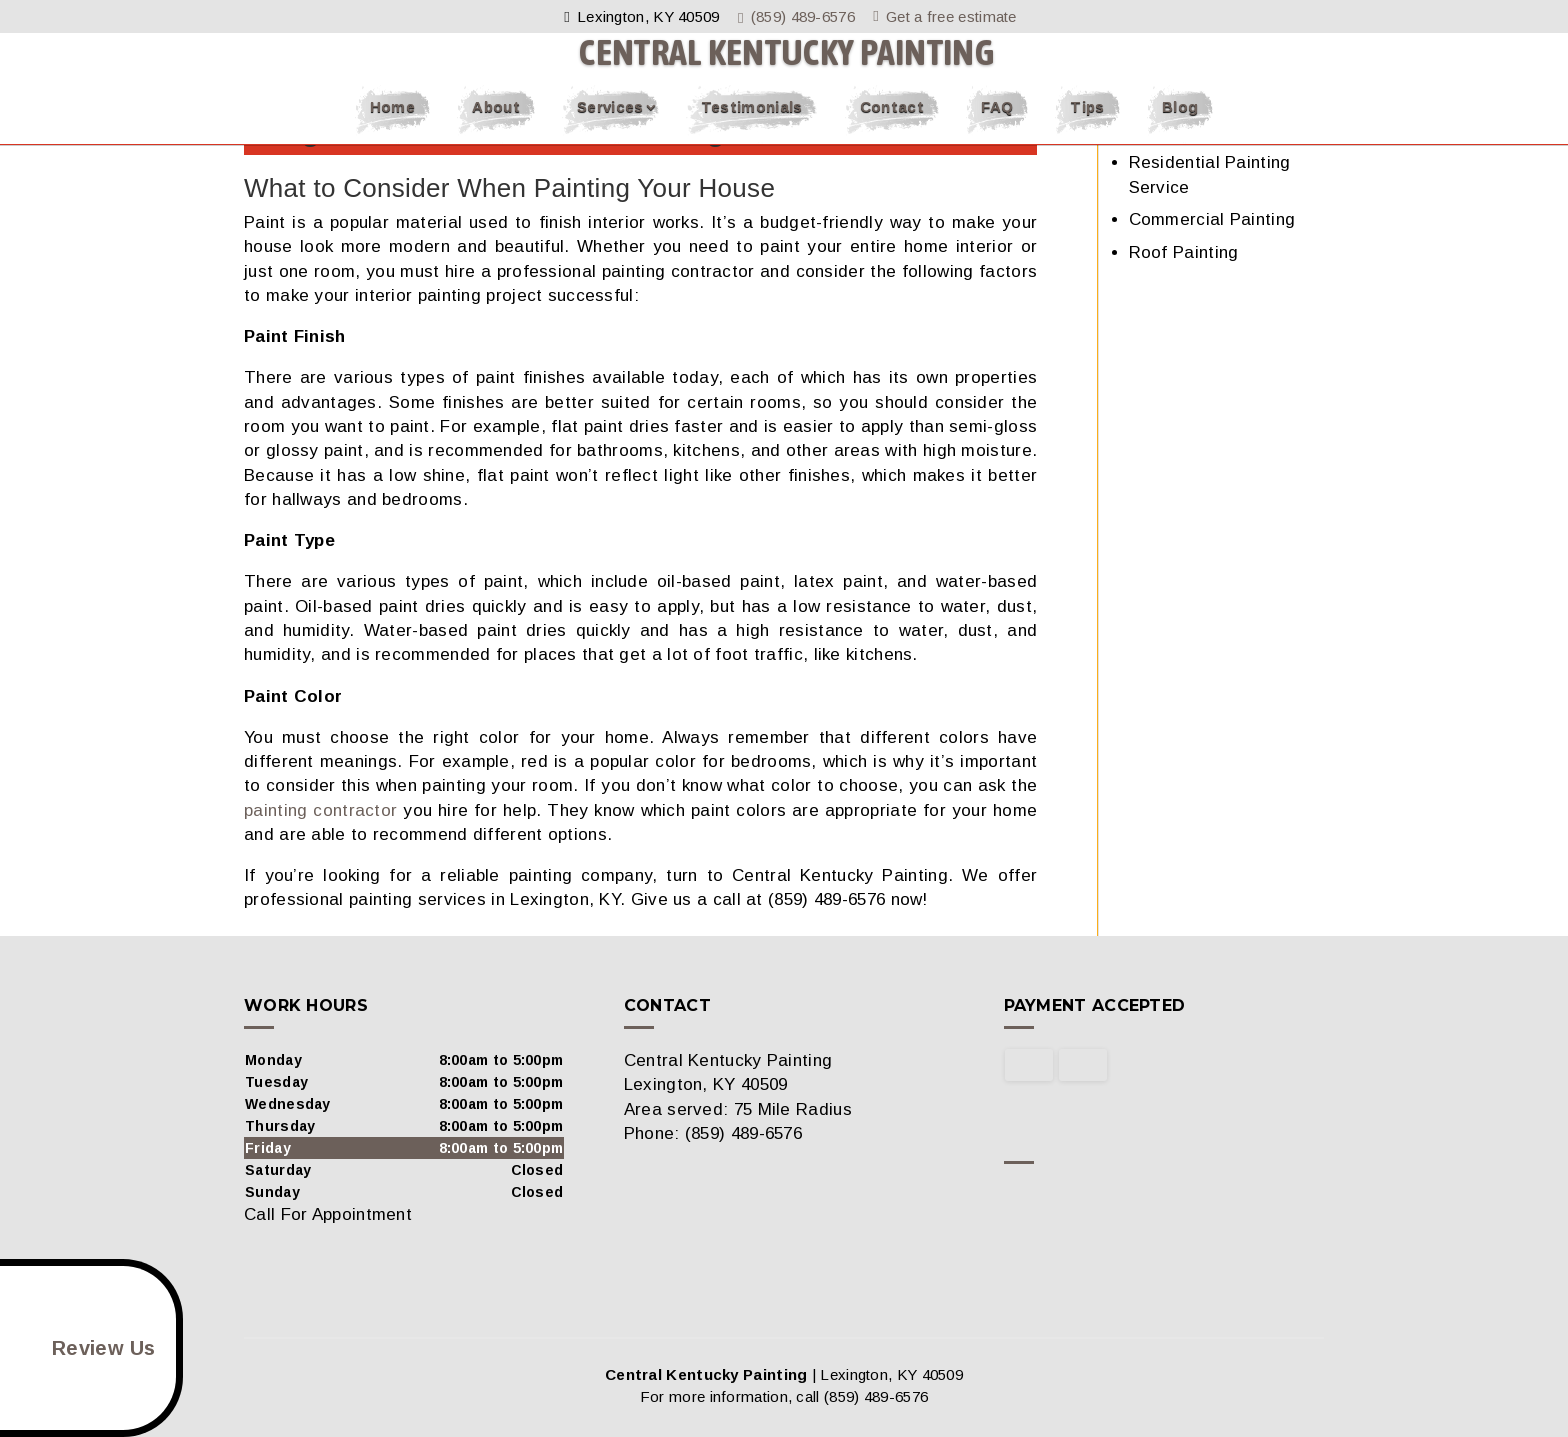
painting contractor (320, 810)
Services (610, 124)
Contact (892, 124)
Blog (1180, 124)
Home (392, 124)
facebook (1020, 1200)
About (496, 124)
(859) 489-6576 (800, 17)
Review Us (81, 1348)
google (1058, 1200)
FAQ (997, 124)
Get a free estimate (948, 16)
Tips (1087, 124)
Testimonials (752, 124)
